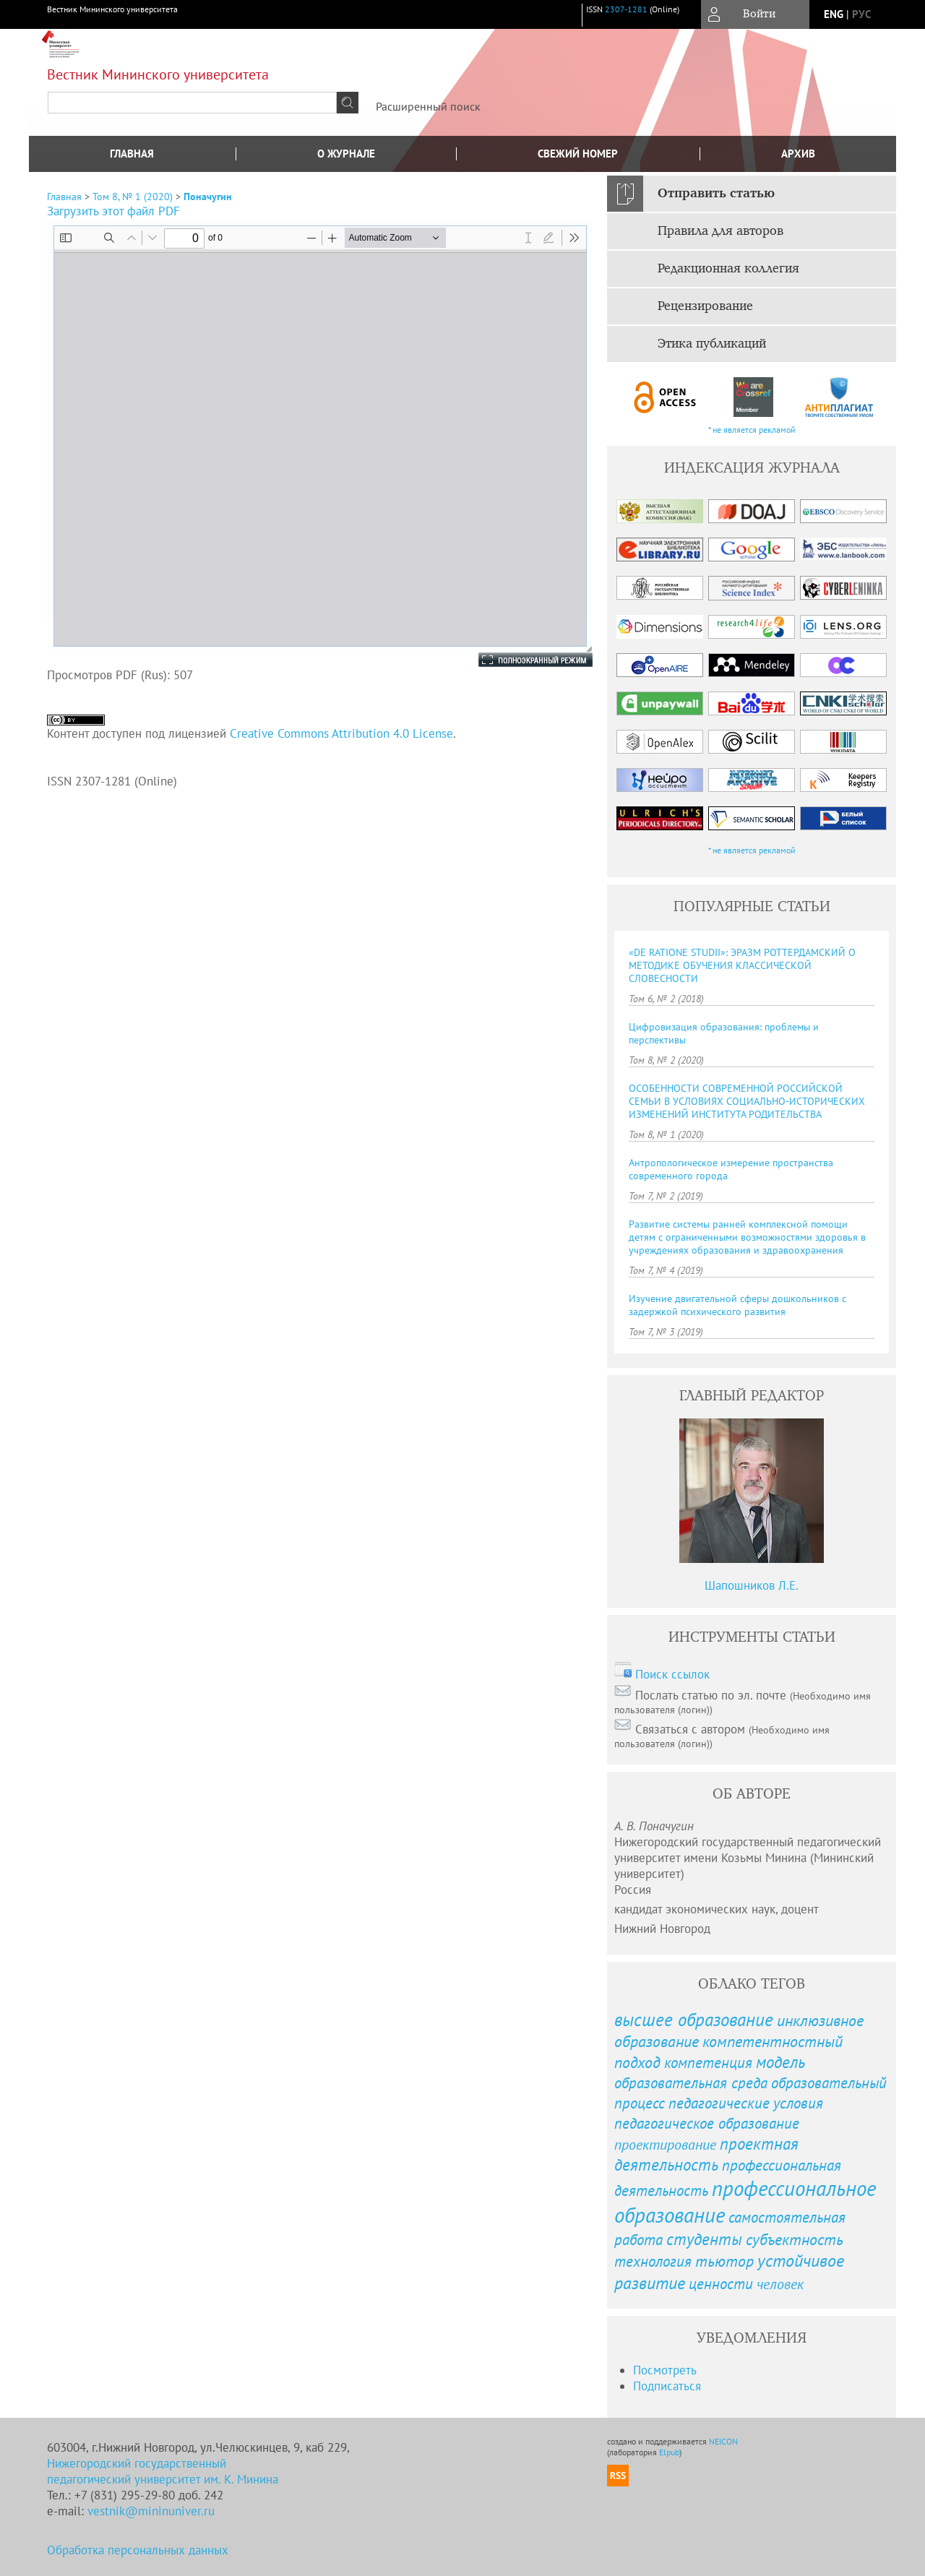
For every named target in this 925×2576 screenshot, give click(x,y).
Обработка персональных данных (137, 2550)
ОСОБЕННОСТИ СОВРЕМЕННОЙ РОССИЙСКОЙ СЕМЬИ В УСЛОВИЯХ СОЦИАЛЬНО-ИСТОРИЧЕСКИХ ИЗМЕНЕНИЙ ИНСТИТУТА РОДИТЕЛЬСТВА (747, 1101)
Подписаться (667, 2386)
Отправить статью (716, 193)
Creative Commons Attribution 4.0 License (341, 733)
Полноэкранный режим (521, 659)
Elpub (669, 2452)
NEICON (723, 2441)
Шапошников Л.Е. (752, 1585)
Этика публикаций (712, 343)
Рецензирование (705, 306)
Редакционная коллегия (728, 268)
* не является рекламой (752, 429)
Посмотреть (665, 2370)
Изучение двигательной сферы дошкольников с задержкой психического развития (737, 1305)
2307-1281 (626, 9)
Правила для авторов (720, 231)
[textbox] (192, 102)
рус (861, 14)
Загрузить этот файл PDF (113, 211)
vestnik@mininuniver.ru (151, 2511)
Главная (132, 153)
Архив (798, 153)
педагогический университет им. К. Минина (162, 2479)
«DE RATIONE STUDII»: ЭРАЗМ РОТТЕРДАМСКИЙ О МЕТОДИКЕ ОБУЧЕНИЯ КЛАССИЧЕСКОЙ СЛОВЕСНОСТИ (742, 965)
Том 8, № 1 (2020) (132, 196)
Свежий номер (578, 153)
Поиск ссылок (672, 1674)
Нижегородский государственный (136, 2463)
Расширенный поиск (428, 106)
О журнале (346, 153)
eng (833, 14)
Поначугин (208, 196)
